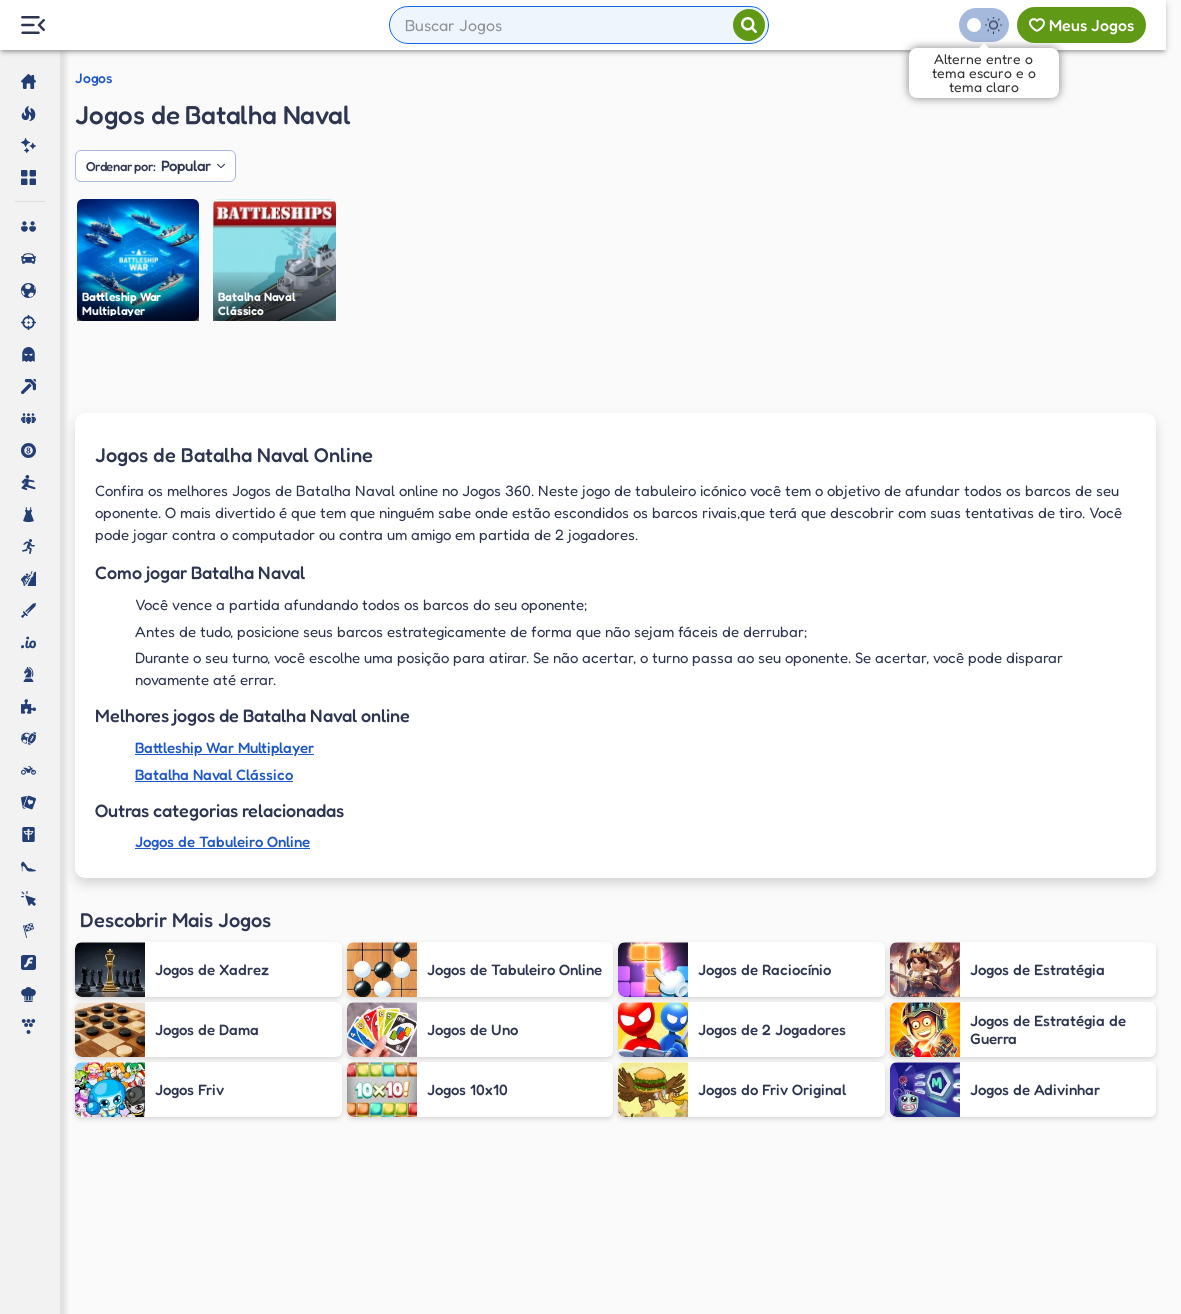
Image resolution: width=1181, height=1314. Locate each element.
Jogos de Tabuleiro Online (222, 841)
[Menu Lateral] (32, 25)
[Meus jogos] (1081, 25)
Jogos (93, 78)
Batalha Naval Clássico (214, 774)
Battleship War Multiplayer (224, 747)
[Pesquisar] (749, 25)
